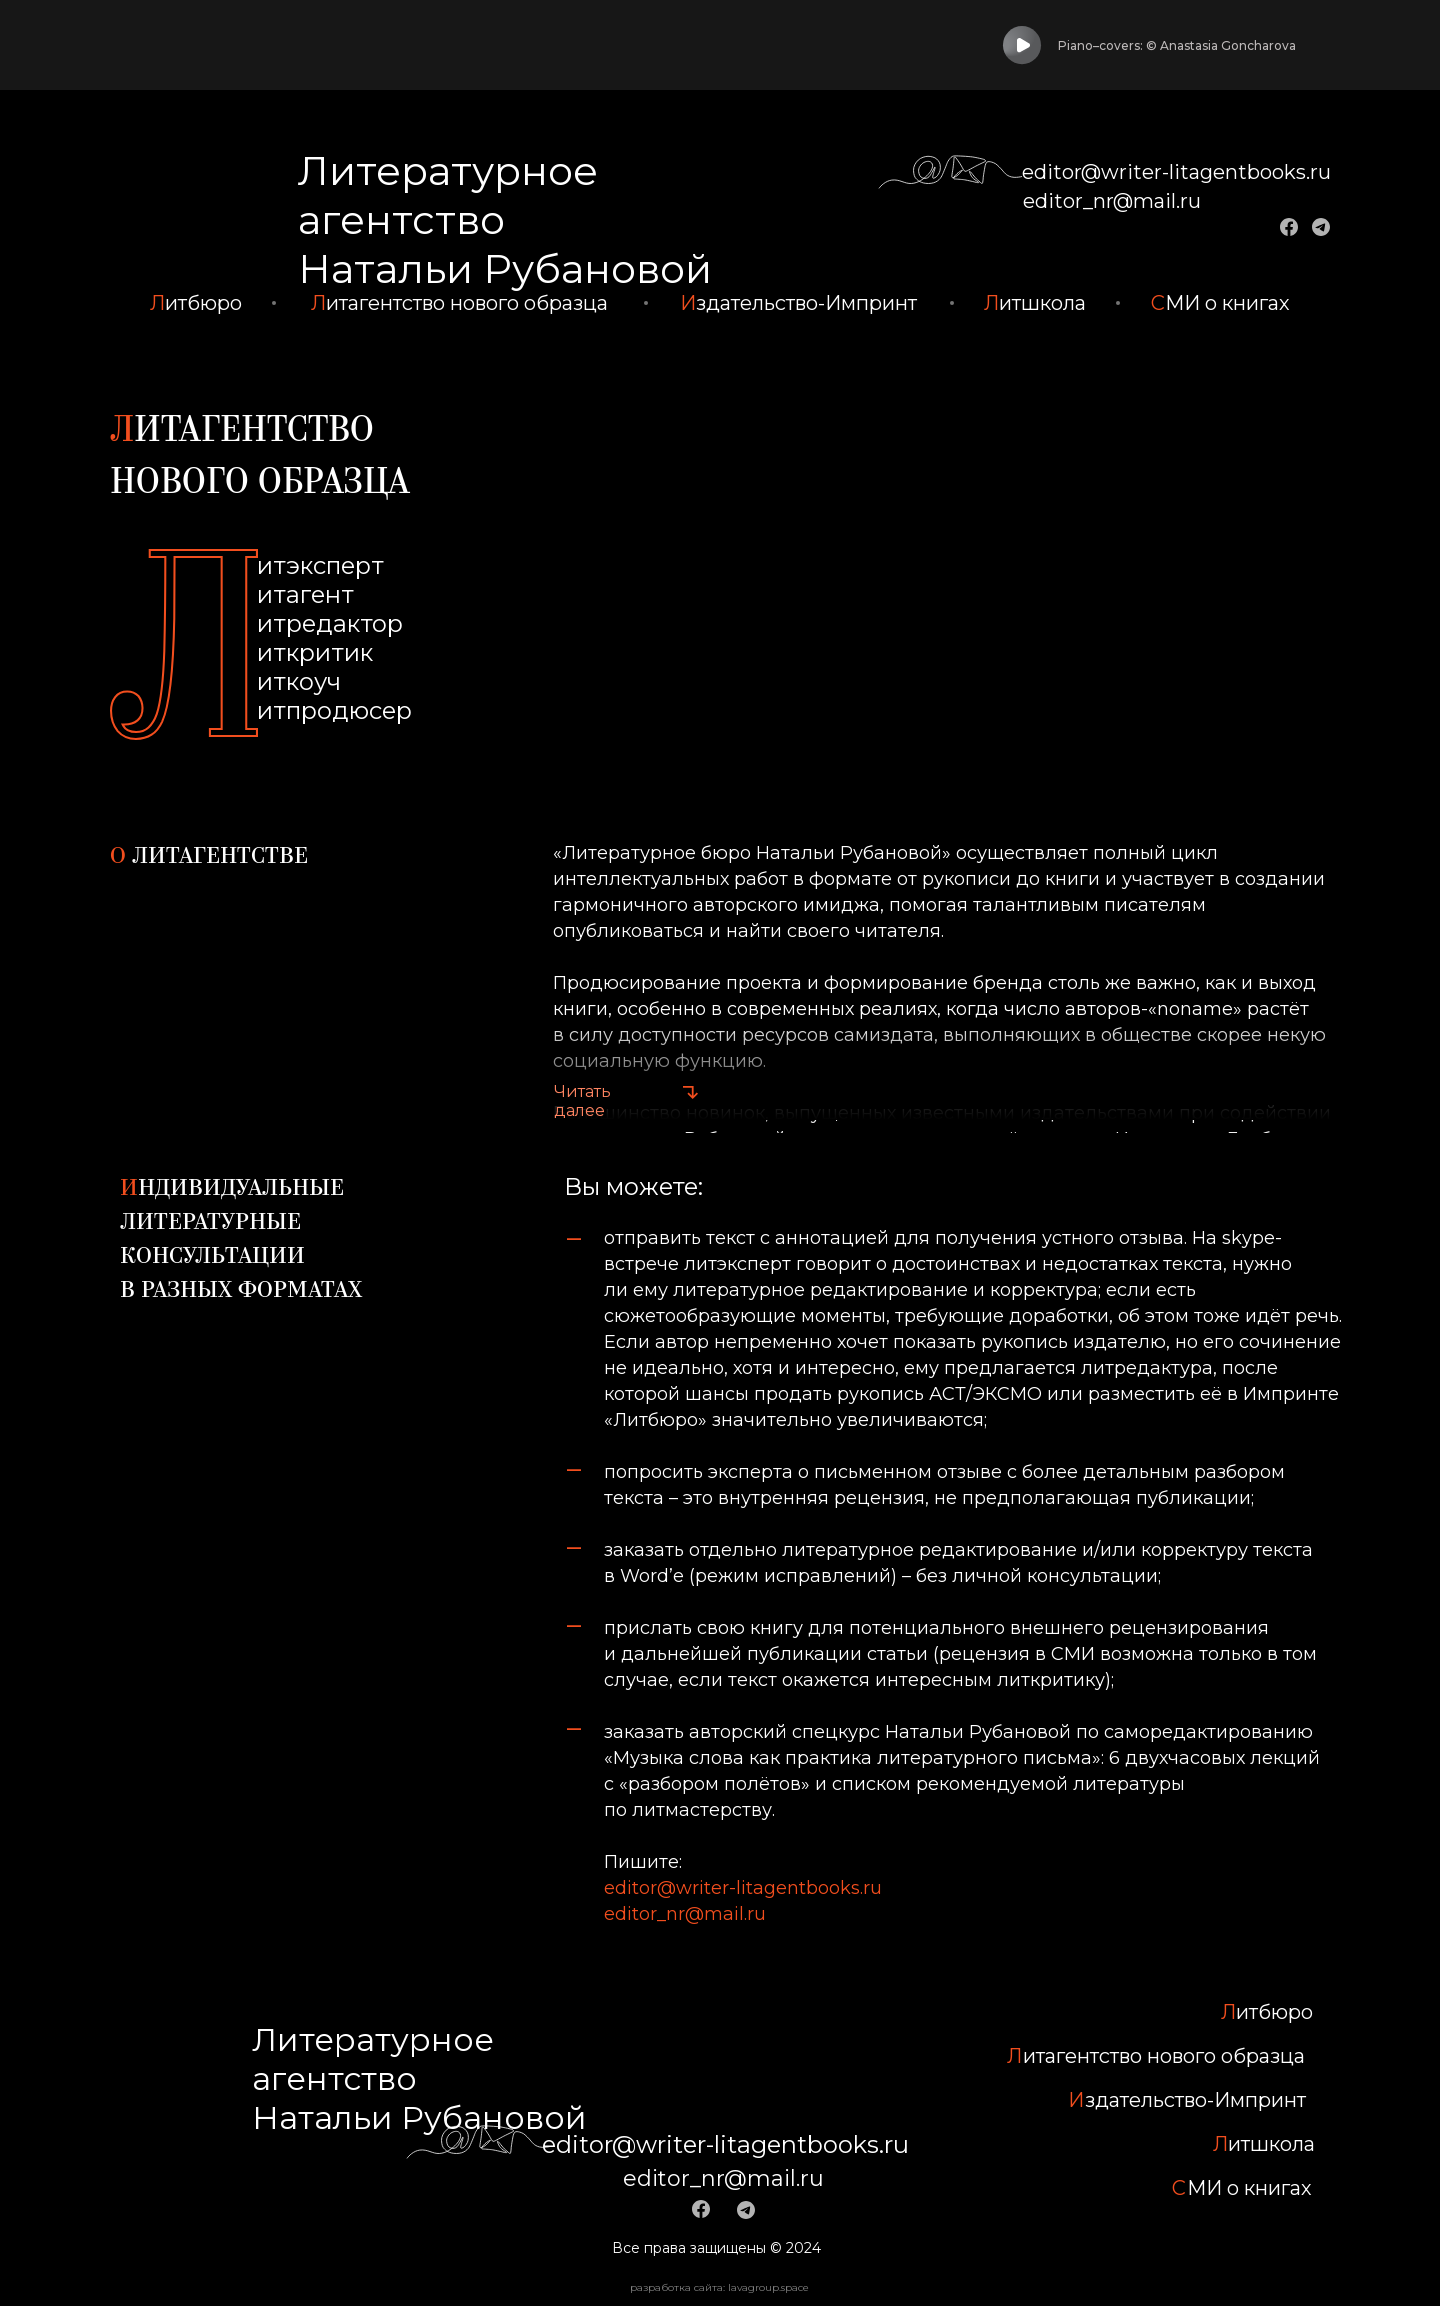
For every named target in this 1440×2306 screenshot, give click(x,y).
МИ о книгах (1220, 303)
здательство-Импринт (798, 303)
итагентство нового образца (459, 303)
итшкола (1035, 303)
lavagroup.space (768, 2274)
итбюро (196, 303)
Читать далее (582, 1101)
